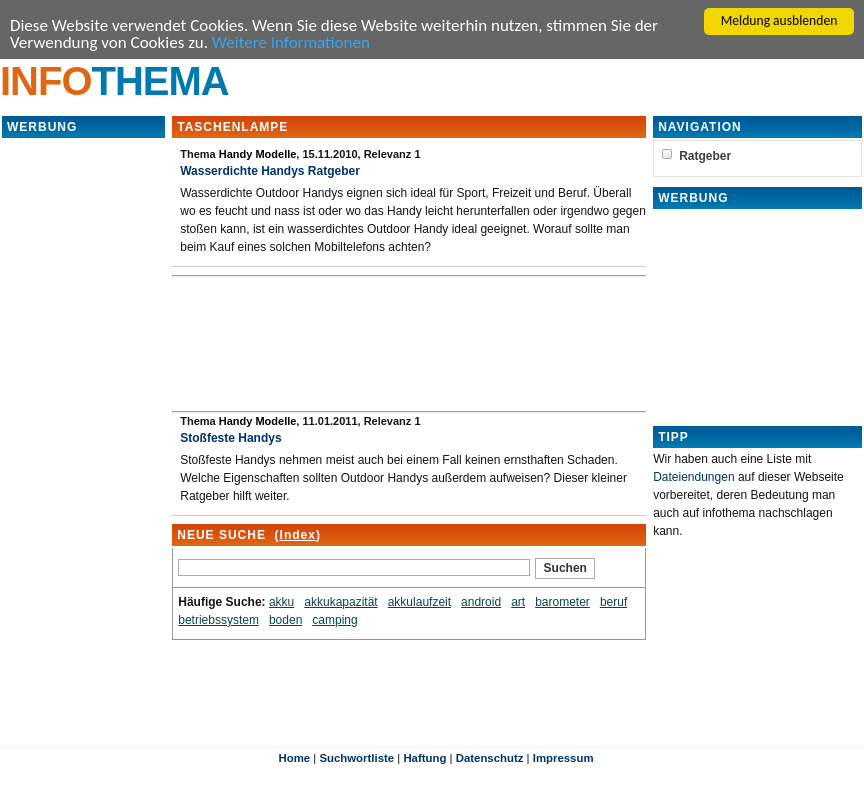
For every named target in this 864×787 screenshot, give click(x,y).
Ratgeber (705, 156)
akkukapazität (340, 602)
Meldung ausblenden (779, 20)
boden (285, 620)
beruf (613, 602)
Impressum (563, 758)
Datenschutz (490, 758)
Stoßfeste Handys (230, 438)
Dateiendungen (693, 477)
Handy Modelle (258, 154)
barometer (562, 602)
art (518, 602)
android (481, 602)
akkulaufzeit (419, 602)
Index (298, 535)
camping (334, 620)
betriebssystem (218, 620)
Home (294, 758)
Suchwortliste (356, 758)
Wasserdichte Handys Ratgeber (270, 171)
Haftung (424, 758)
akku (281, 602)
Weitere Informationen (291, 42)
